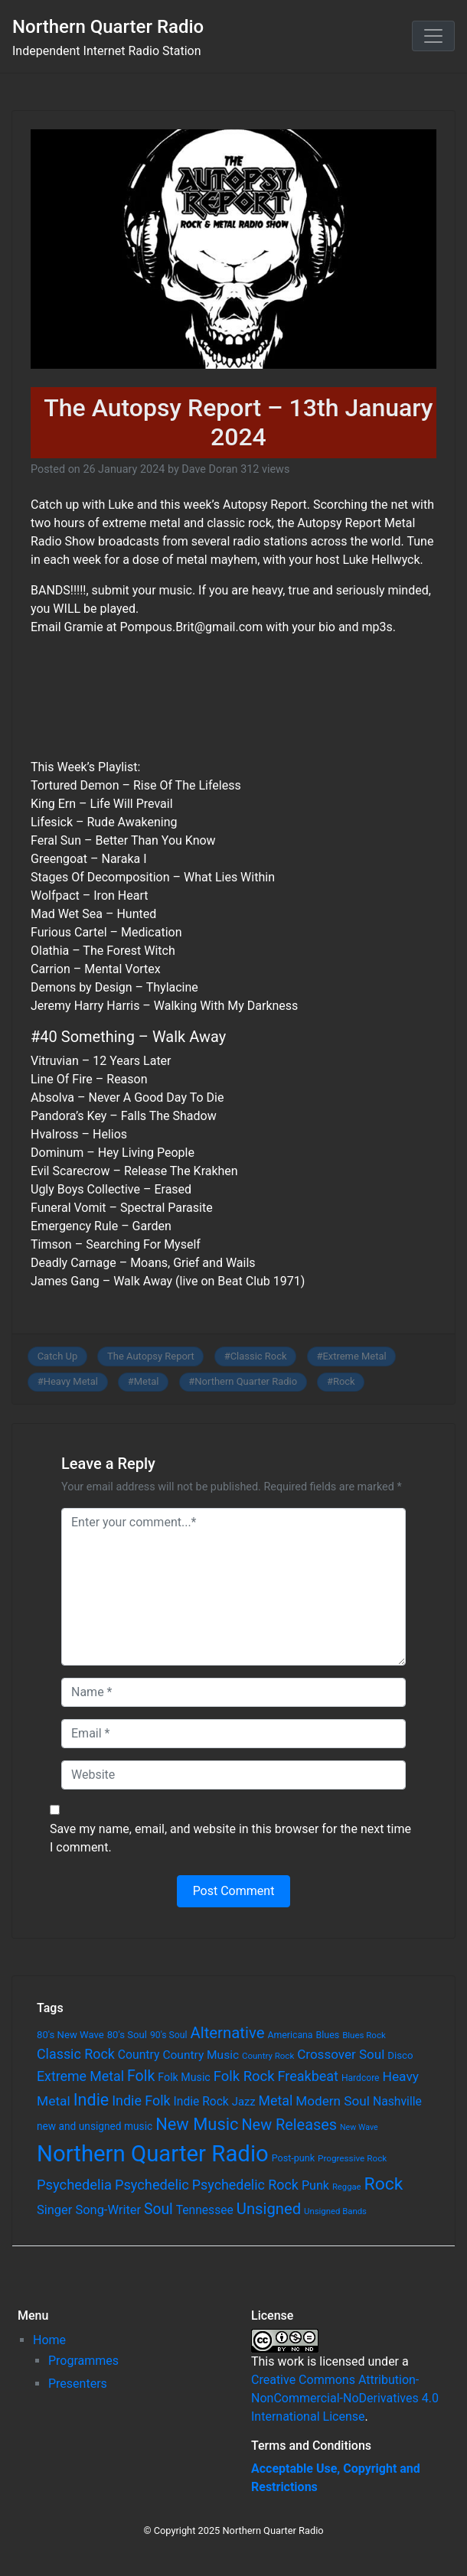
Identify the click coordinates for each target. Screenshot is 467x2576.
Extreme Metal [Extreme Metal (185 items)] (80, 2076)
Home (49, 2340)
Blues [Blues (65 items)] (328, 2034)
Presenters (77, 2383)
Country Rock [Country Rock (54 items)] (268, 2055)
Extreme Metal (354, 1356)
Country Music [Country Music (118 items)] (200, 2055)
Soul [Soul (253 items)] (158, 2209)
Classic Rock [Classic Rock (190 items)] (76, 2054)
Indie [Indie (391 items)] (91, 2099)
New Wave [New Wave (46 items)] (359, 2127)
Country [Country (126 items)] (139, 2054)
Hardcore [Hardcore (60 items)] (360, 2078)
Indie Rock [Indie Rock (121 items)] (201, 2102)
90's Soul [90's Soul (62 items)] (169, 2035)
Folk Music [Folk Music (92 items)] (184, 2077)
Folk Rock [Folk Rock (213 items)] (244, 2076)
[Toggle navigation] (433, 36)
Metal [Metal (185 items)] (276, 2101)
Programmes (83, 2360)
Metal (146, 1381)
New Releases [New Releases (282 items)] (289, 2125)
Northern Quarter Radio (108, 26)
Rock (344, 1381)
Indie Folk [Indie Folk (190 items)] (141, 2100)
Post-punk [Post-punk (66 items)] (293, 2158)
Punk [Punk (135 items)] (315, 2185)
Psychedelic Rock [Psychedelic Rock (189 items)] (245, 2185)
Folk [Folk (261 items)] (141, 2076)
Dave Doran (209, 469)
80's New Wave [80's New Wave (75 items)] (70, 2034)
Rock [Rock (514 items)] (383, 2184)
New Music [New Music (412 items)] (196, 2124)
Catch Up (58, 1356)
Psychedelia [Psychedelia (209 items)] (74, 2185)
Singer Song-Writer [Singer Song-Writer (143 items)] (89, 2210)
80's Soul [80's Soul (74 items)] (127, 2034)
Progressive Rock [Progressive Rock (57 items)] (352, 2158)
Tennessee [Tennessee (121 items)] (205, 2210)
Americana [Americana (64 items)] (289, 2035)
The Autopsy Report (150, 1356)
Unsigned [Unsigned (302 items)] (269, 2209)
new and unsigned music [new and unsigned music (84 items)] (94, 2126)
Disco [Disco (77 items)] (400, 2055)
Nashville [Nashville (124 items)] (397, 2101)
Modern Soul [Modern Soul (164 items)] (333, 2101)
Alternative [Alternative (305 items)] (227, 2033)
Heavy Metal (71, 1381)
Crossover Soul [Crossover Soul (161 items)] (340, 2054)
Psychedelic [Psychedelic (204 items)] (152, 2185)
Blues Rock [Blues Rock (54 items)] (364, 2035)
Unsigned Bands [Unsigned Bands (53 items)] (335, 2211)
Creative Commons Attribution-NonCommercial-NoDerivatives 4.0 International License (345, 2398)
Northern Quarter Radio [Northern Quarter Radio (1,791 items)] (153, 2154)
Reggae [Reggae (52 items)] (346, 2187)
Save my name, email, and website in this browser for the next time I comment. (230, 1838)
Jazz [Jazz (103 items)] (244, 2102)
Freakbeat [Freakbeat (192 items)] (308, 2076)
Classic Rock (258, 1356)
